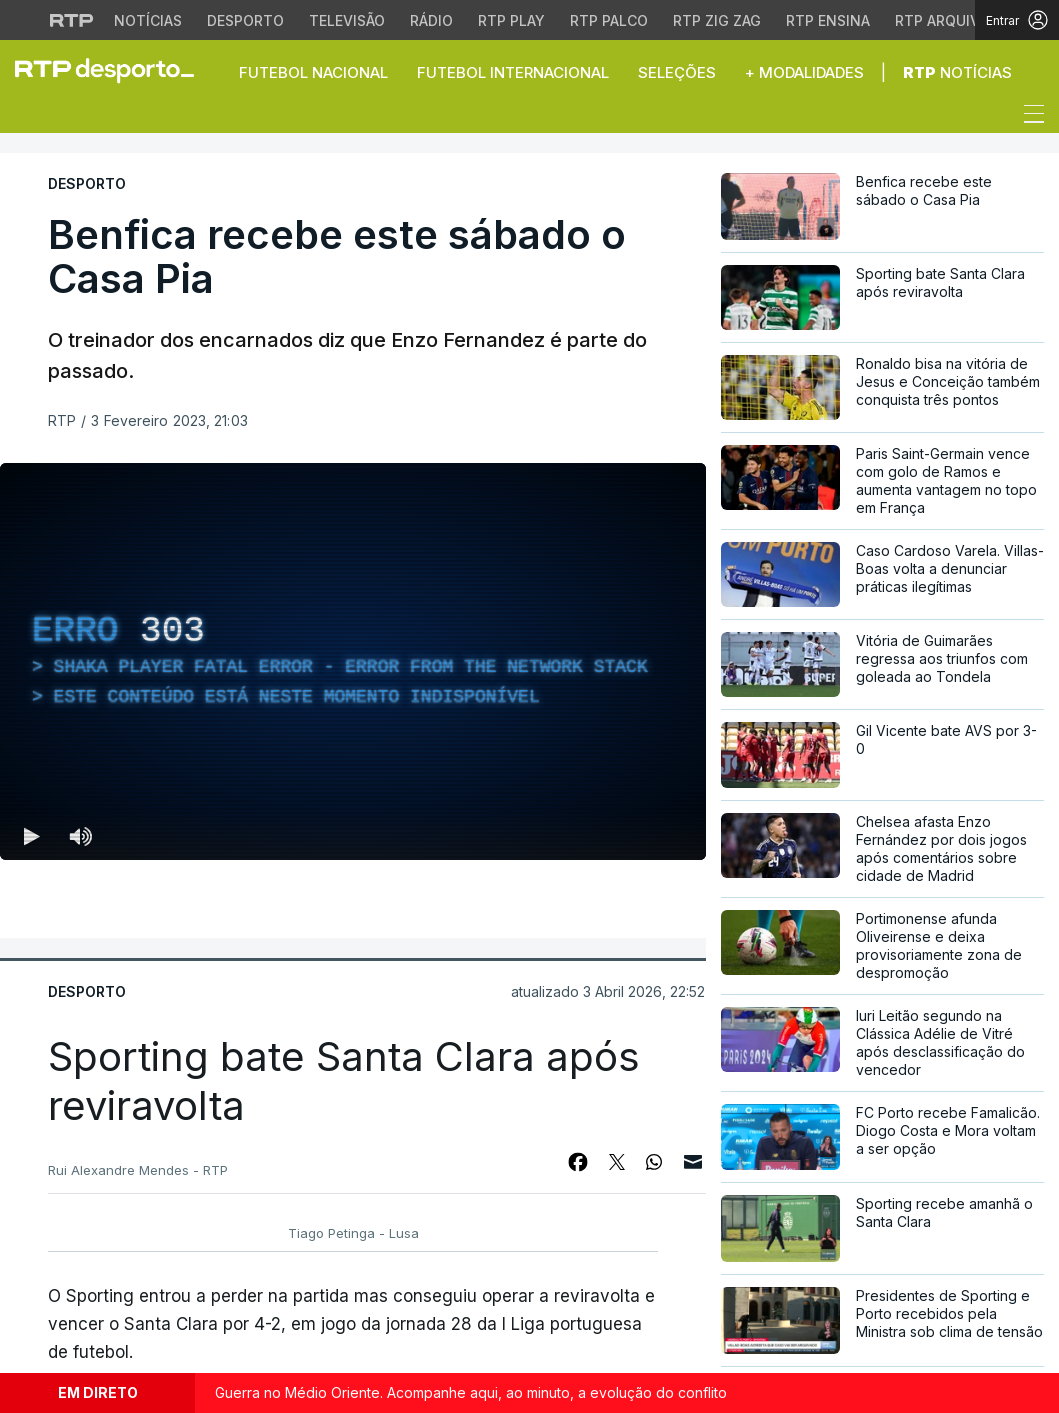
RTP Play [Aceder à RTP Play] (511, 20)
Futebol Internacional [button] (513, 72)
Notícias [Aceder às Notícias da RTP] (148, 20)
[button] (30, 119)
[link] (113, 70)
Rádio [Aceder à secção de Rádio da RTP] (431, 20)
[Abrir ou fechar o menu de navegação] (1028, 117)
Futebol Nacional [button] (313, 72)
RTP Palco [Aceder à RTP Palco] (609, 20)
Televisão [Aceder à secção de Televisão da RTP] (347, 20)
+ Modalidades (804, 72)
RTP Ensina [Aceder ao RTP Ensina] (828, 20)
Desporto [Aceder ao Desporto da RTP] (245, 20)
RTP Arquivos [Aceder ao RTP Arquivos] (947, 20)
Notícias (957, 72)
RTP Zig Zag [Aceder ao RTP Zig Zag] (717, 20)
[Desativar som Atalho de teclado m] (80, 836)
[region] (353, 661)
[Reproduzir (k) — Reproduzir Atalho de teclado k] (32, 836)
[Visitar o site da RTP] (72, 20)
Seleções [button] (677, 72)
